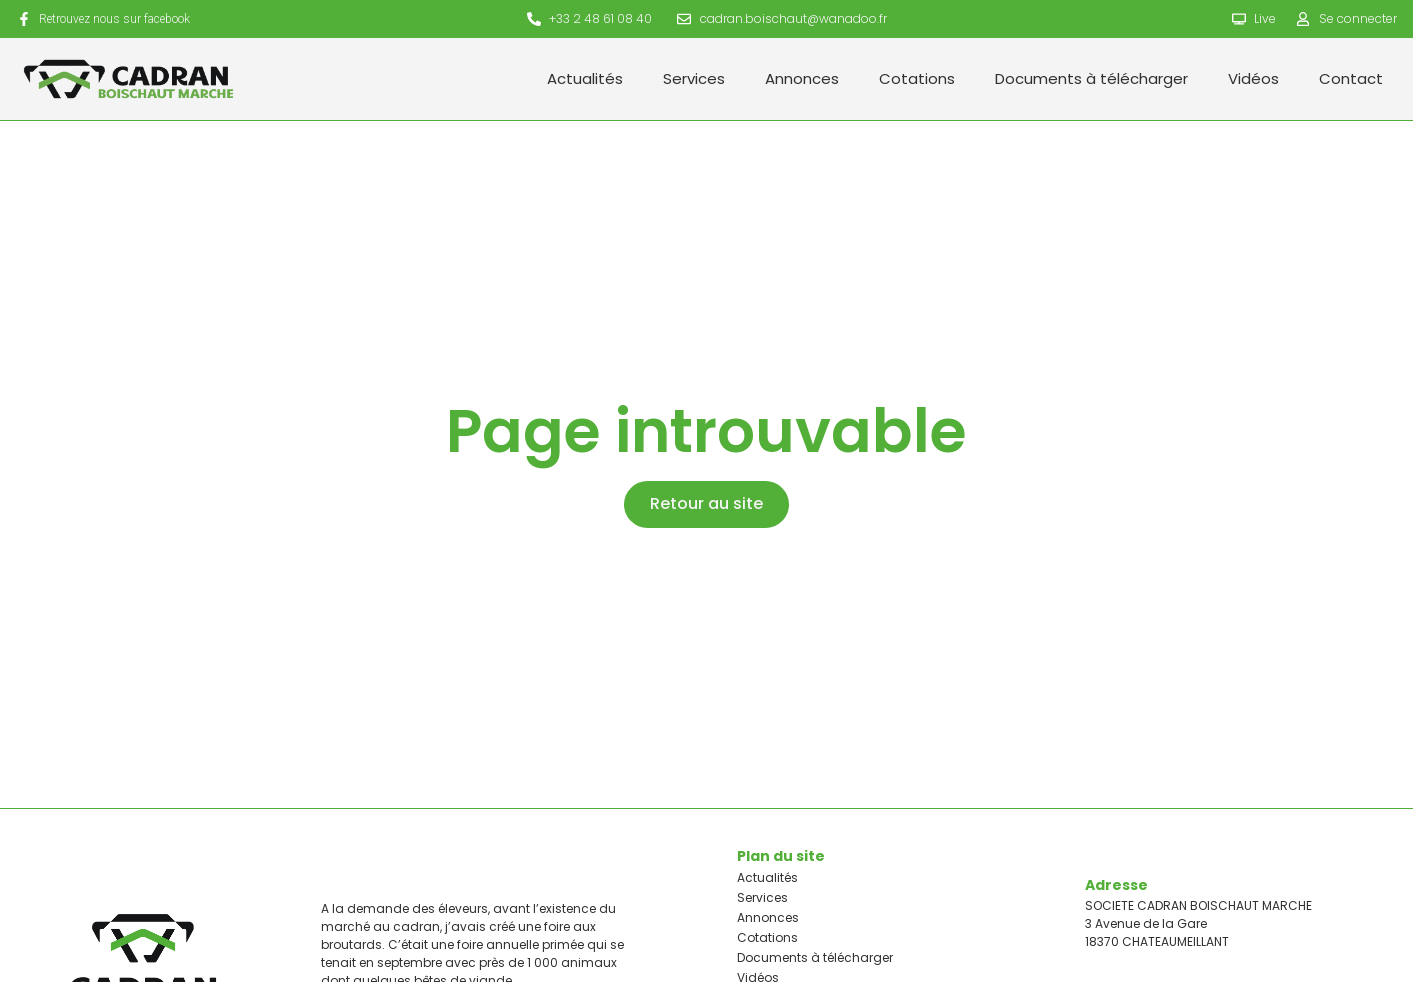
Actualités (585, 78)
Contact (1351, 78)
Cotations (917, 78)
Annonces (802, 78)
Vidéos (1253, 78)
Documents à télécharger (1091, 78)
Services (694, 78)
